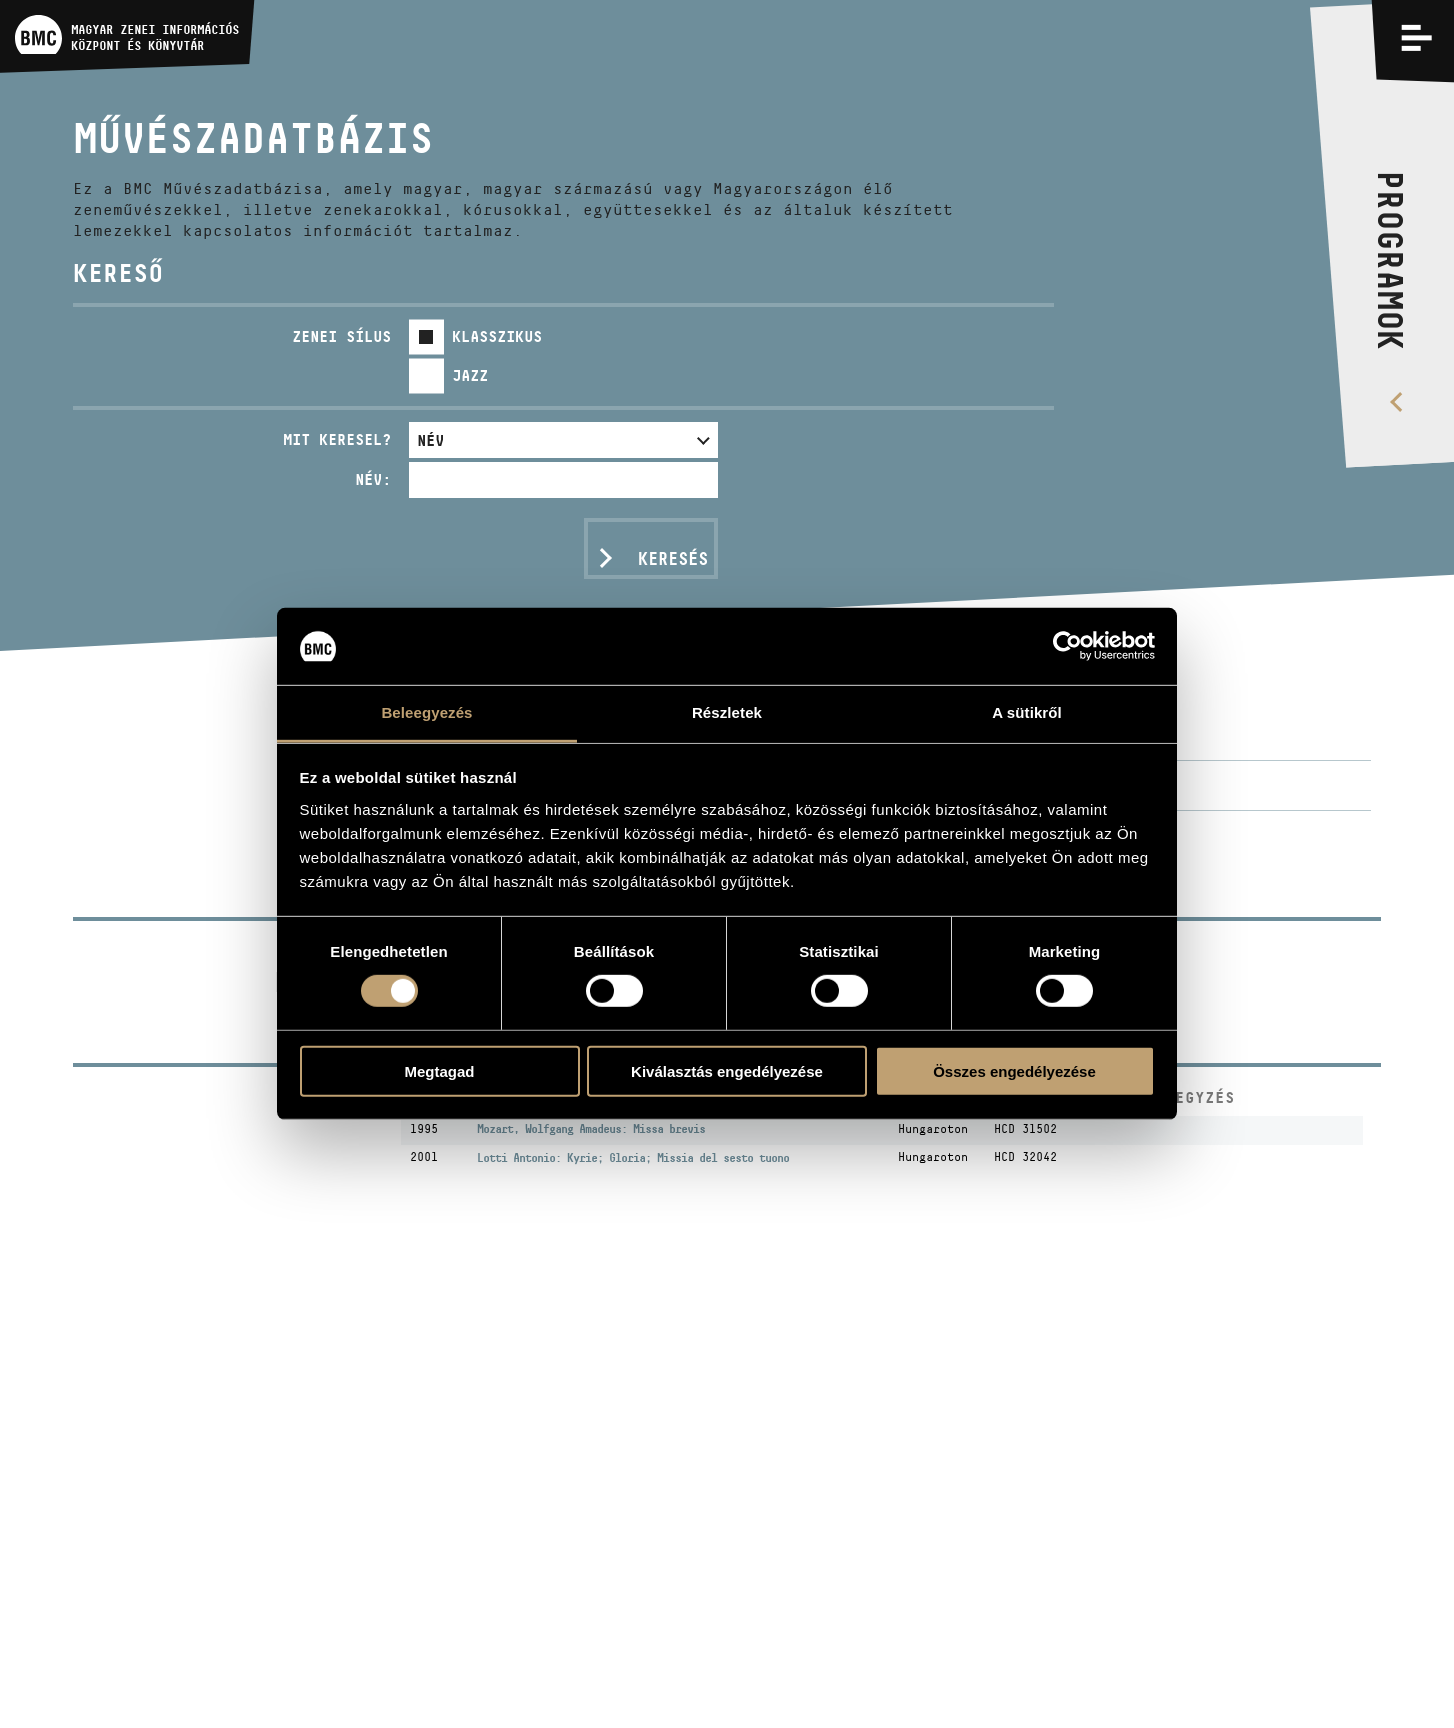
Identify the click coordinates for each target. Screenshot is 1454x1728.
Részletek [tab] (727, 712)
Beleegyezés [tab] (426, 712)
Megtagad (439, 1070)
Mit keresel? (337, 439)
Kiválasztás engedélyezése (727, 1070)
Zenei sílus (341, 336)
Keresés (673, 559)
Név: (373, 479)
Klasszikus (497, 336)
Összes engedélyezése (1014, 1070)
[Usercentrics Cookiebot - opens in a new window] (1067, 646)
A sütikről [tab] (1027, 712)
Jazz (470, 375)
